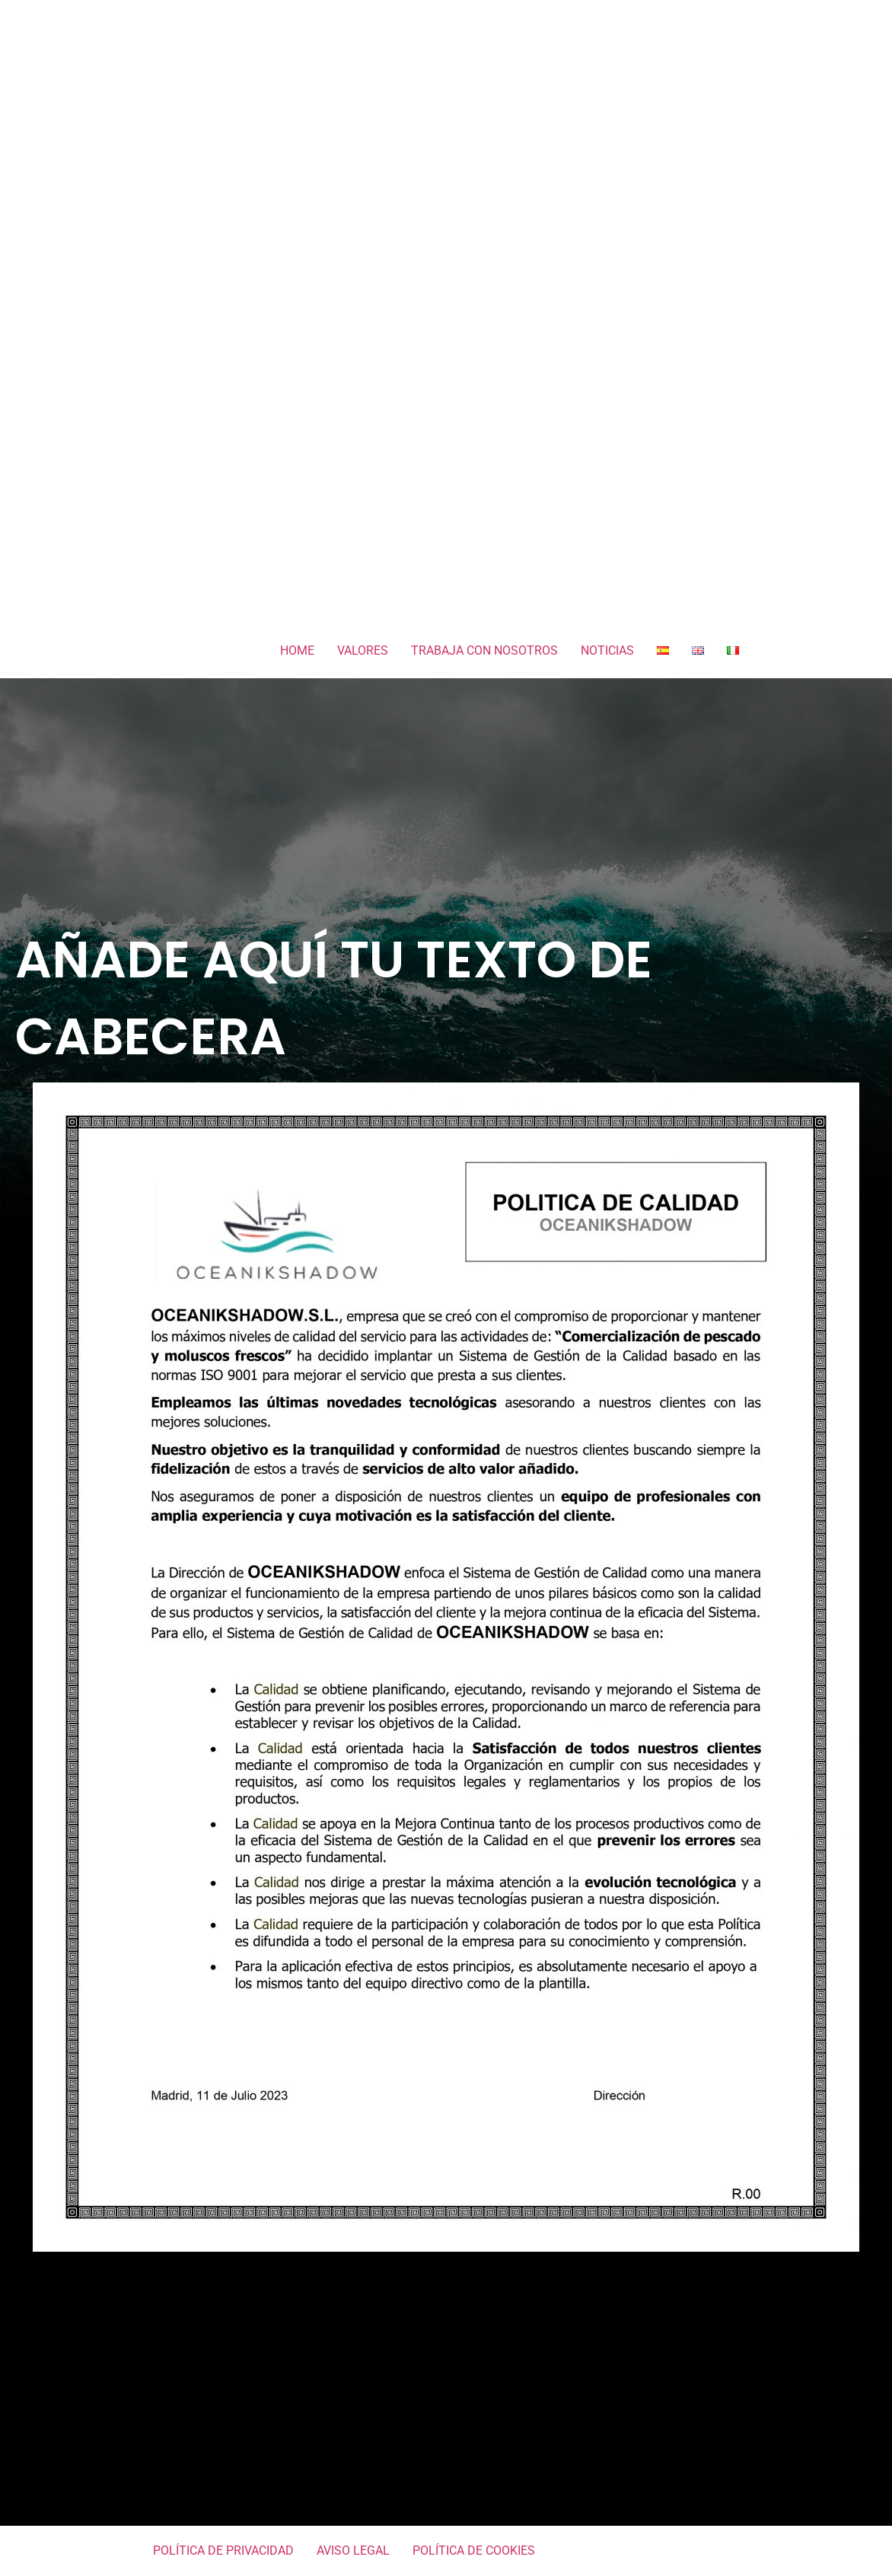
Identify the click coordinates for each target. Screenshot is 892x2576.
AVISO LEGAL (353, 2550)
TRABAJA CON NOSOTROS (484, 650)
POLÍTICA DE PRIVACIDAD (223, 2550)
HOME (297, 650)
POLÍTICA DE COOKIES (474, 2550)
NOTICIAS (607, 650)
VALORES (362, 650)
